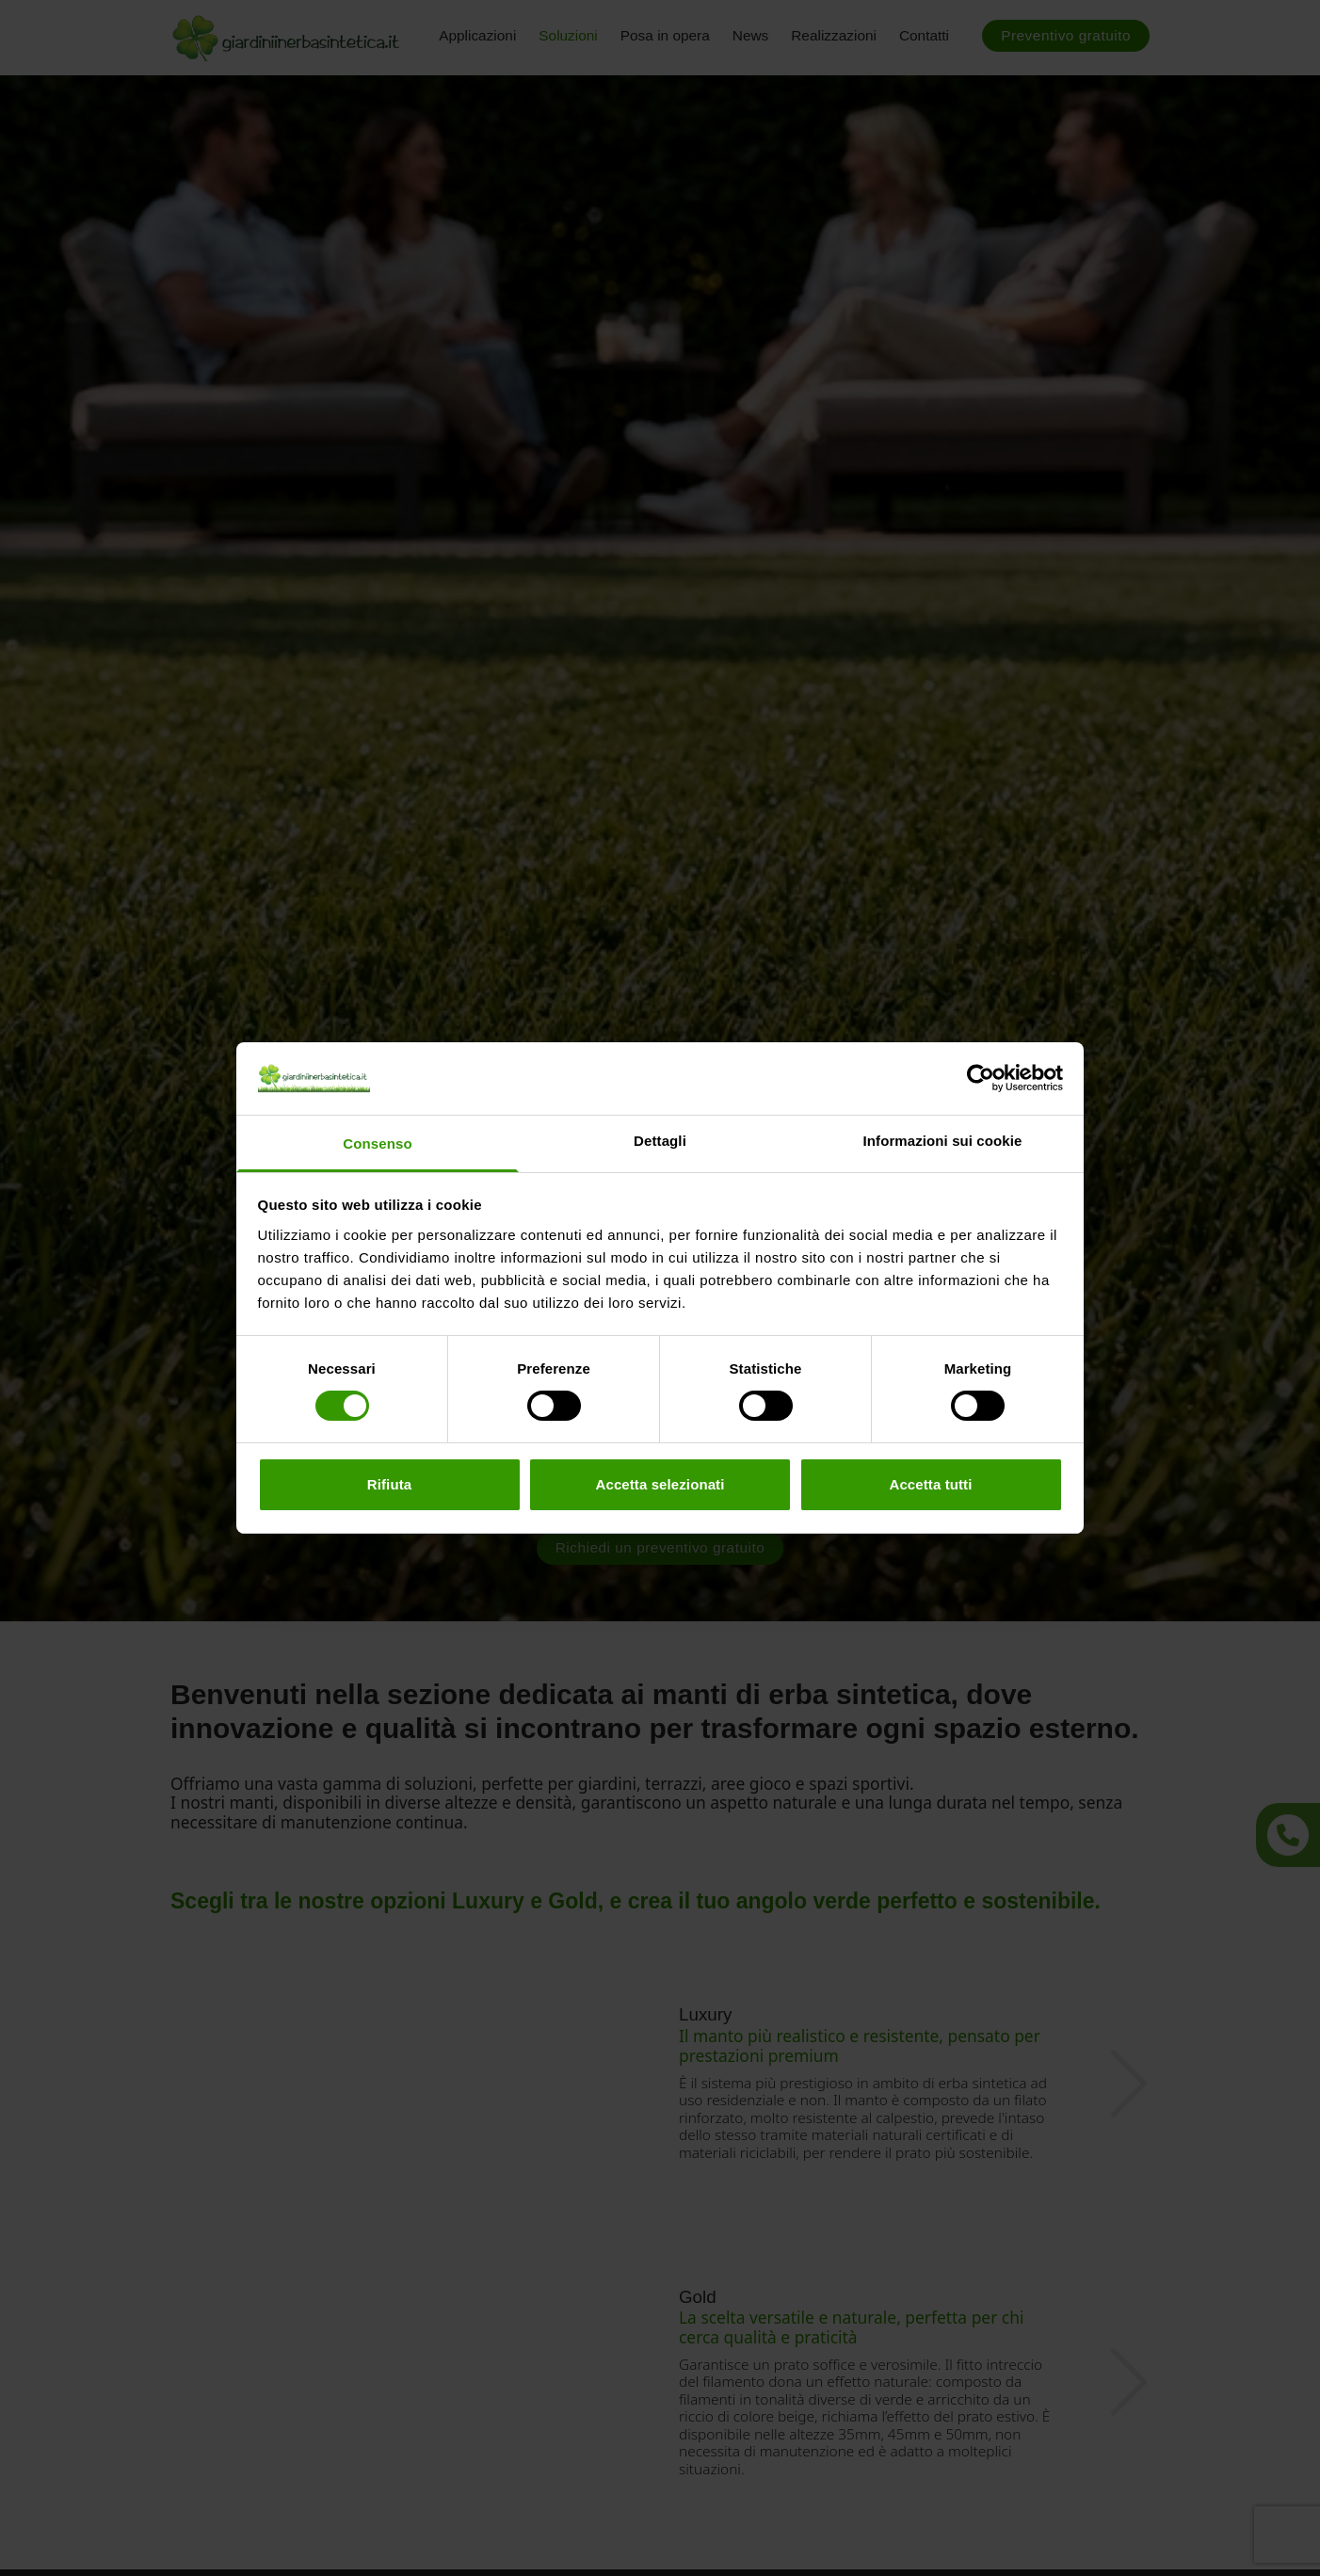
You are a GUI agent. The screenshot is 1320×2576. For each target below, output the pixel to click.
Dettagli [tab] (660, 1141)
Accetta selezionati (660, 1484)
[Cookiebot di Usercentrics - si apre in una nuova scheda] (980, 1078)
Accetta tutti (931, 1484)
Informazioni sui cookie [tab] (942, 1141)
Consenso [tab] (377, 1143)
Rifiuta (389, 1484)
